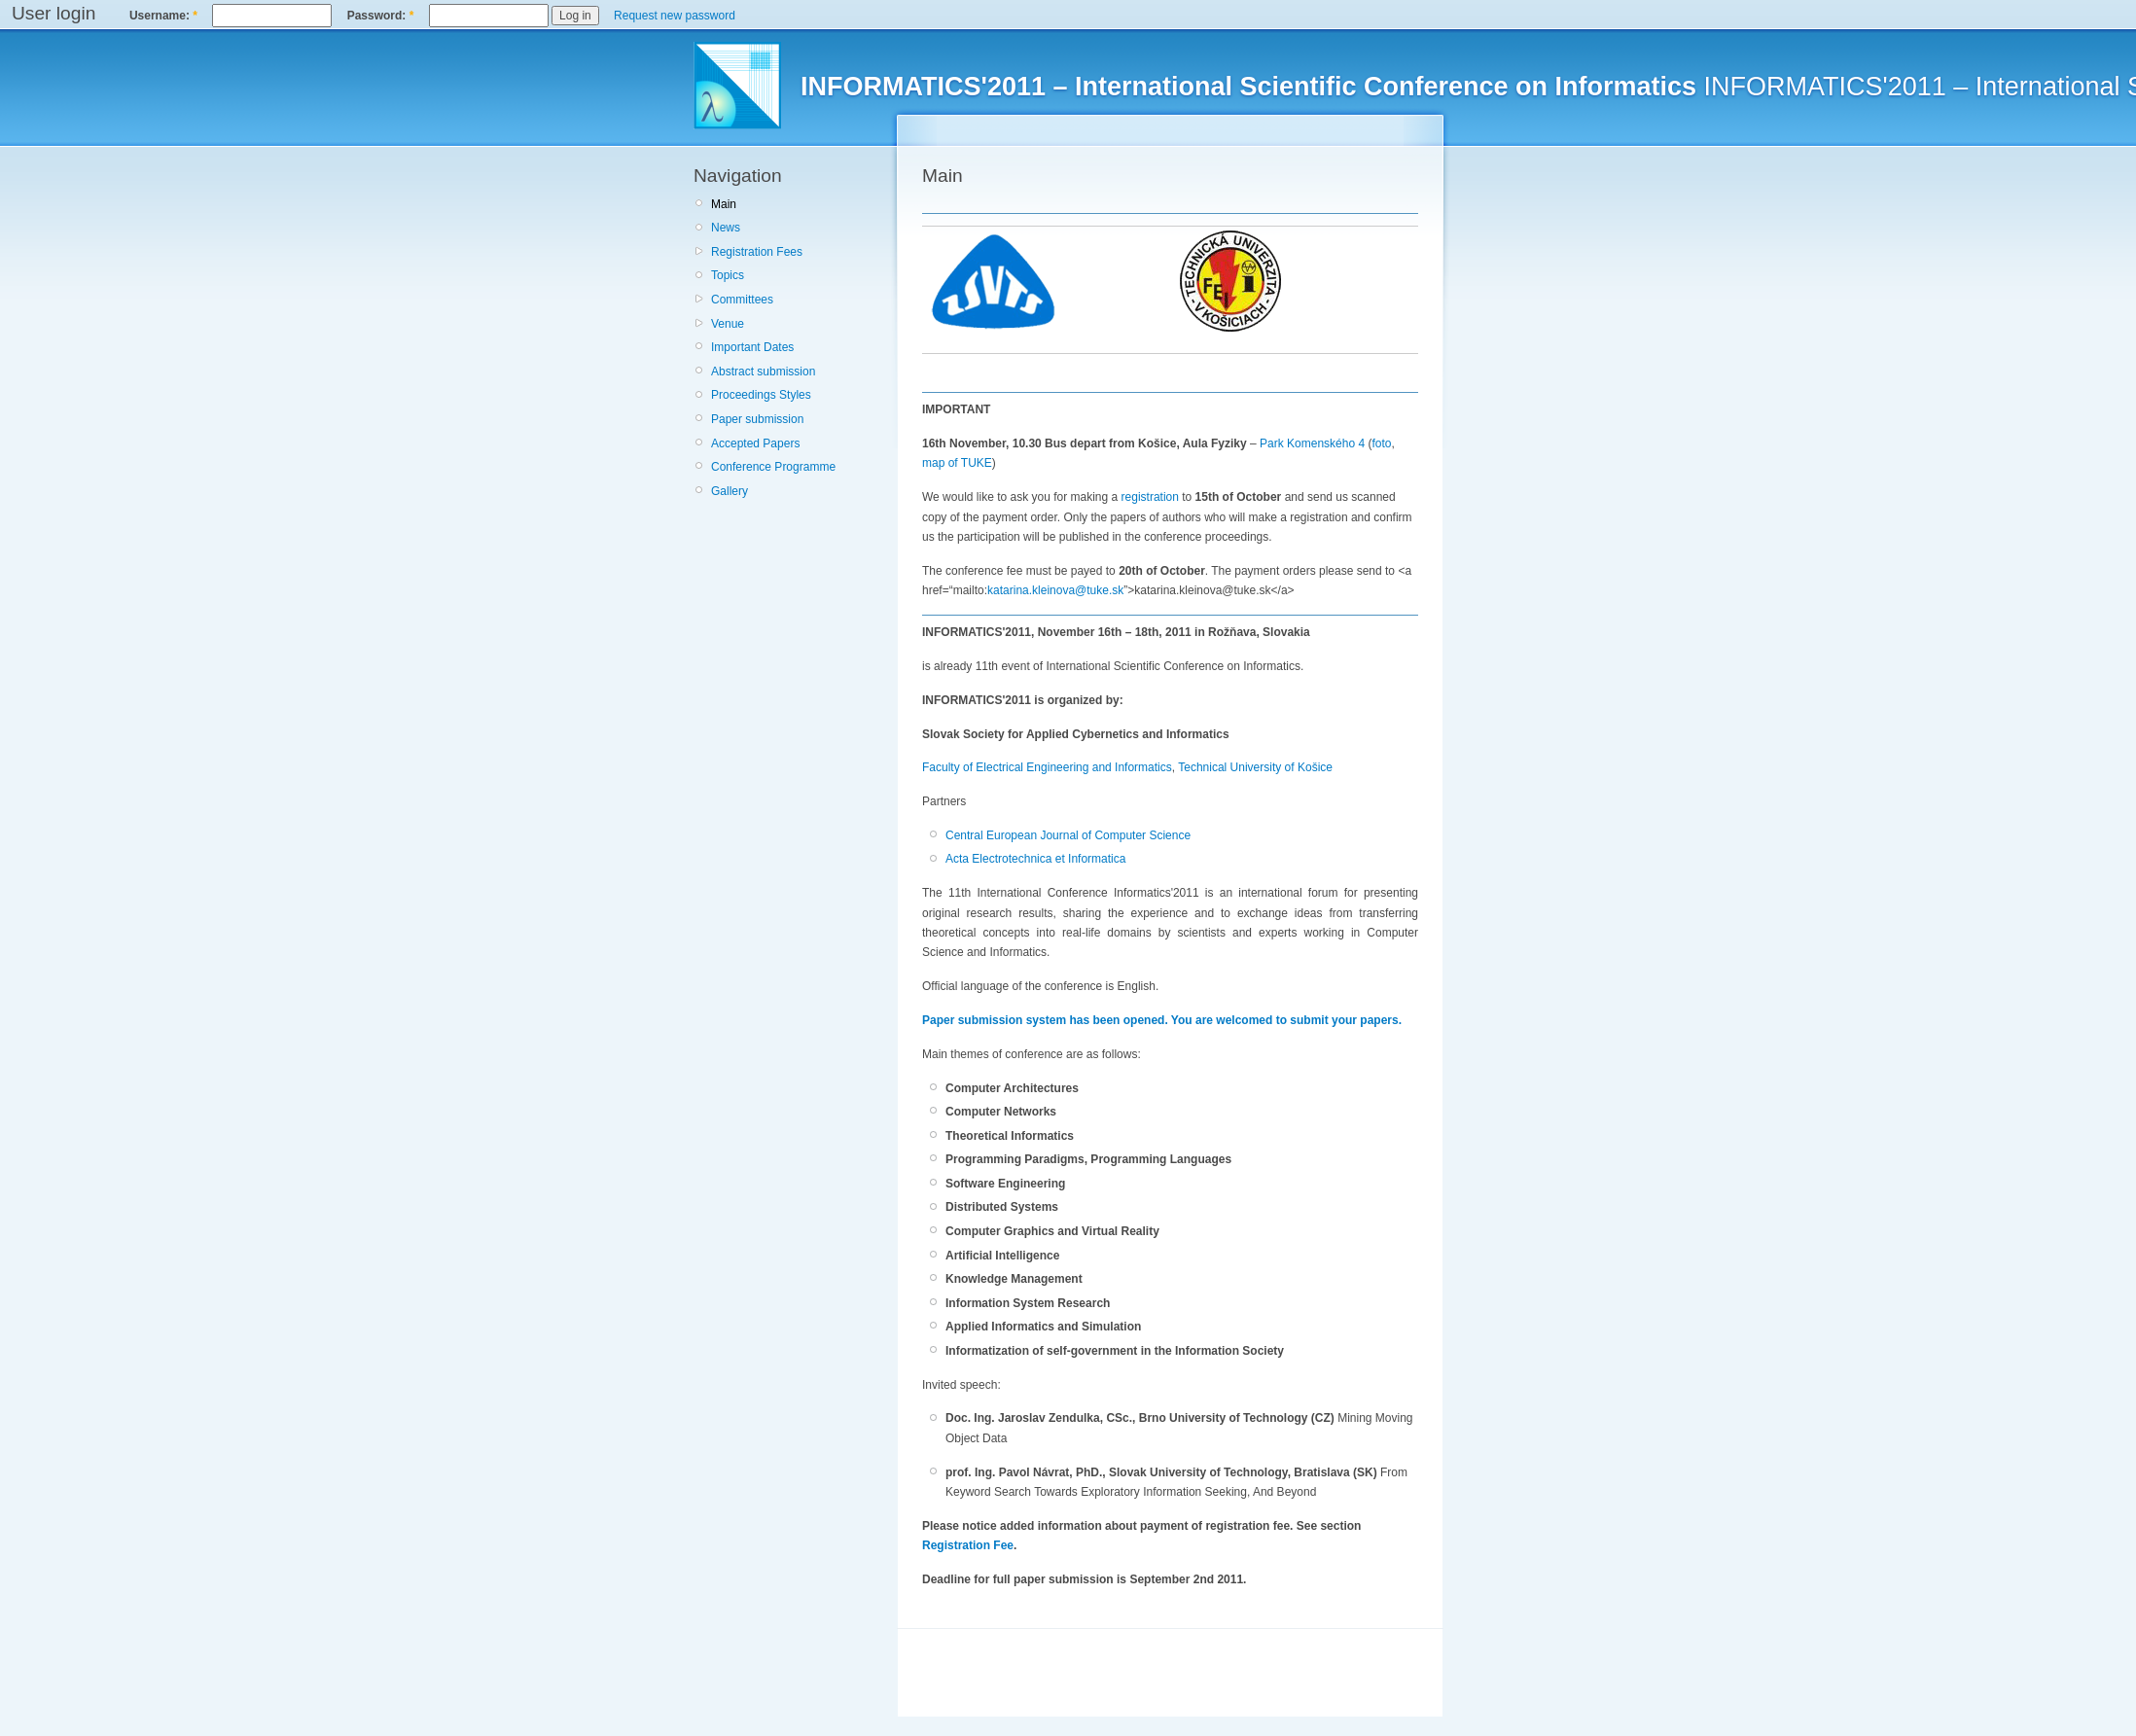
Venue (727, 324)
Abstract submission (763, 371)
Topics (727, 275)
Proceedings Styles (761, 395)
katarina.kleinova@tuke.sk (1055, 590)
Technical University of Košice (1255, 767)
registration (1150, 497)
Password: (380, 15)
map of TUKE (957, 463)
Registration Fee (968, 1545)
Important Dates (752, 347)
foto (1381, 443)
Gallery (729, 491)
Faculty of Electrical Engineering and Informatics (1047, 767)
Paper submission (757, 419)
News (725, 227)
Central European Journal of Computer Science (1068, 835)
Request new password (674, 15)
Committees (742, 299)
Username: (163, 15)
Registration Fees (756, 252)
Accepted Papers (755, 443)
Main (723, 204)
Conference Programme (773, 467)
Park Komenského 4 (1312, 443)
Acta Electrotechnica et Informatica (1035, 859)
